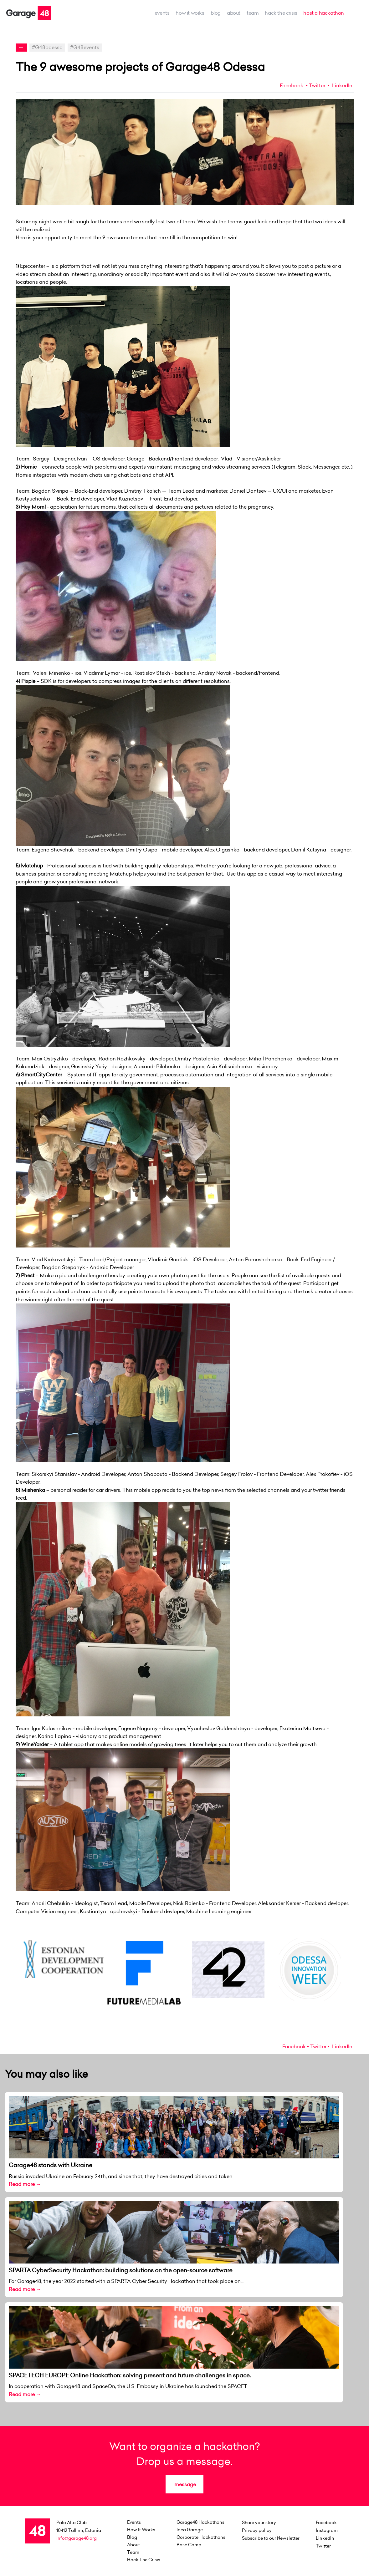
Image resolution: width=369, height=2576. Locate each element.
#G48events (84, 47)
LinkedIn (341, 85)
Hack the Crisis (281, 12)
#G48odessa (47, 47)
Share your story (259, 2522)
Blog (216, 12)
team (253, 12)
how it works (190, 12)
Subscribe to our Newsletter (271, 2538)
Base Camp (189, 2545)
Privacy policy (257, 2530)
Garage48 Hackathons (200, 2522)
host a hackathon (323, 12)
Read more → (25, 2184)
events (162, 12)
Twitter (317, 85)
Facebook (291, 85)
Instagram (327, 2530)
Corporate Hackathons (201, 2537)
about (233, 12)
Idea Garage (190, 2530)
